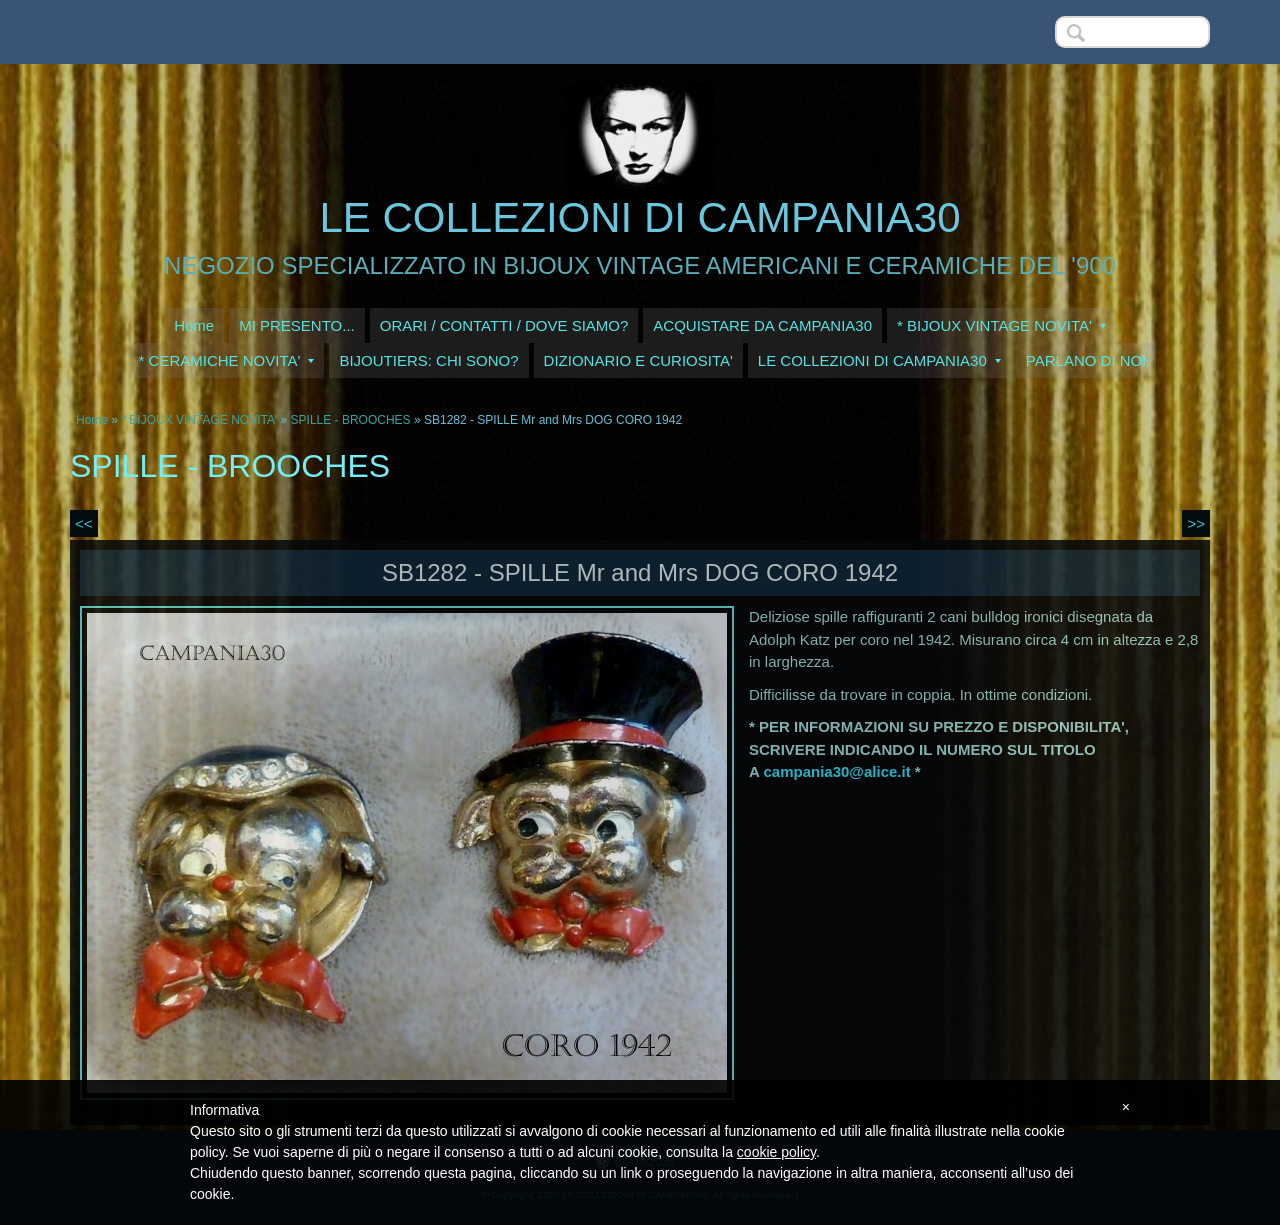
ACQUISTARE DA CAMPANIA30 (762, 325)
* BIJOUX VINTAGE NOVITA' (1001, 325)
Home (194, 325)
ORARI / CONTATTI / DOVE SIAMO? (504, 325)
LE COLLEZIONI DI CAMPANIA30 (639, 217)
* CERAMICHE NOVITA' (227, 360)
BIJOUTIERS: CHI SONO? (428, 360)
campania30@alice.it (836, 771)
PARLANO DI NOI (1086, 360)
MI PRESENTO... (297, 325)
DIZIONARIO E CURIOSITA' (638, 360)
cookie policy (776, 1152)
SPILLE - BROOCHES (351, 420)
